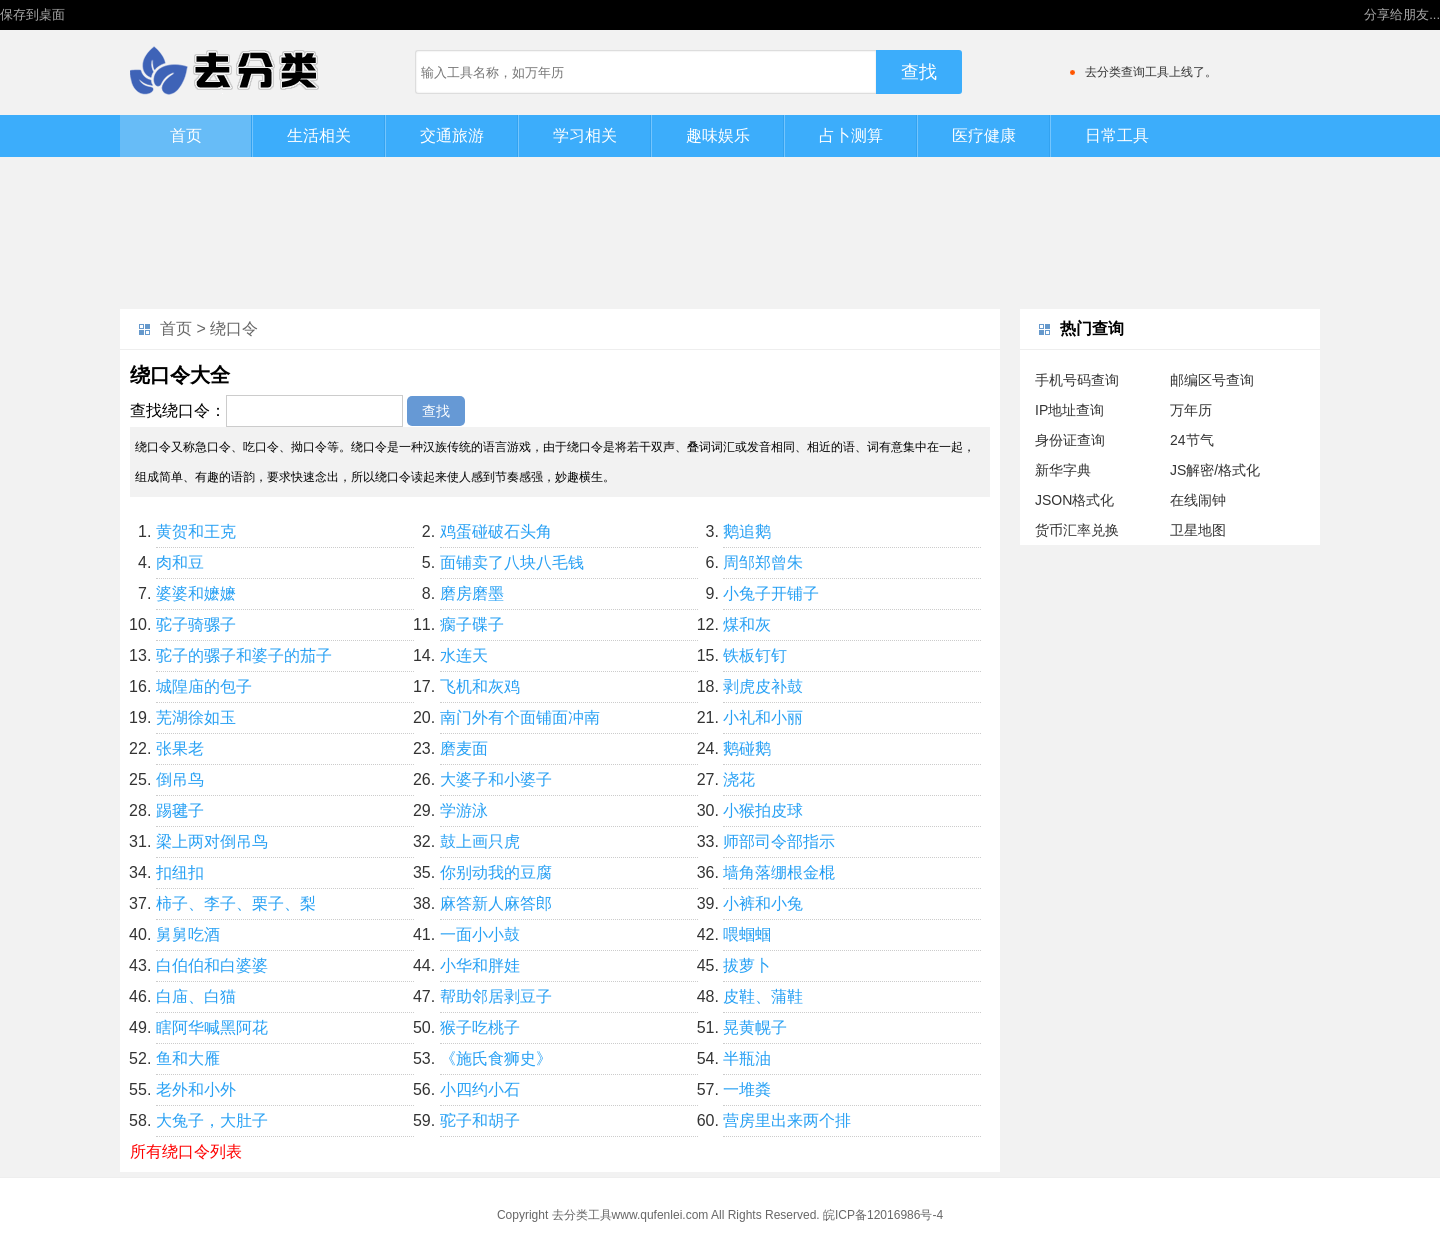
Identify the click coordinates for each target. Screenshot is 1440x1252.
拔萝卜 (747, 965)
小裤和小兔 (763, 903)
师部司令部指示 (779, 841)
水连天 (464, 655)
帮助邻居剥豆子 (496, 996)
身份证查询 (1070, 440)
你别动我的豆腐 (496, 872)
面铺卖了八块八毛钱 (512, 562)
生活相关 (319, 135)
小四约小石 (480, 1089)
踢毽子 (180, 810)
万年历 (1191, 410)
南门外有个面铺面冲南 (520, 717)
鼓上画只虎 (480, 841)
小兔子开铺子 (771, 593)
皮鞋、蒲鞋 (763, 996)
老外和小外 (196, 1089)
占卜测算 (851, 135)
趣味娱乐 (718, 135)
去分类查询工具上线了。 (1151, 72)
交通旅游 (452, 135)
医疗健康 (984, 135)
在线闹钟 (1198, 500)
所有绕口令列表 (186, 1151)
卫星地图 (1198, 530)
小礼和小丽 (763, 717)
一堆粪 (747, 1089)
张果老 (180, 748)
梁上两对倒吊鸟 (212, 841)
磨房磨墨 (472, 593)
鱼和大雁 (188, 1058)
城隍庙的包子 (204, 686)
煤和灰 (747, 624)
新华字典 (1063, 470)
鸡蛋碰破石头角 (496, 531)
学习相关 (585, 135)
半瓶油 (747, 1058)
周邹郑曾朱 (763, 562)
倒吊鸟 (180, 779)
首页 (186, 135)
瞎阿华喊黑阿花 (212, 1027)
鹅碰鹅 (747, 748)
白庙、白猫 (196, 996)
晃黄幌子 (755, 1027)
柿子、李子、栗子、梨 (236, 903)
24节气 (1192, 440)
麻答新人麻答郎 (496, 903)
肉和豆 (180, 562)
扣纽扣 (180, 872)
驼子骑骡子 (196, 624)
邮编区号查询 (1212, 380)
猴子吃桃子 (480, 1027)
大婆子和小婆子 (496, 779)
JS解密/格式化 (1215, 470)
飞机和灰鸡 (480, 686)
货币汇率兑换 (1077, 530)
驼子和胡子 (480, 1120)
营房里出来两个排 (787, 1120)
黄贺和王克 (196, 531)
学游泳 (464, 810)
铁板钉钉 (755, 655)
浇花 (739, 779)
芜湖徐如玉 (196, 717)
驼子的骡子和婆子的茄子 (244, 655)
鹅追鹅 (747, 531)
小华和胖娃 (480, 965)
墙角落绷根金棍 (779, 872)
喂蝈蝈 (747, 934)
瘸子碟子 (472, 624)
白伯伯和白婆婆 (212, 965)
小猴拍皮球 (763, 810)
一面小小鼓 (480, 934)
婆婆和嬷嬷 (196, 593)
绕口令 (234, 328)
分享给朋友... (1402, 14)
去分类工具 (582, 1215)
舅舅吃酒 (188, 934)
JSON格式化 (1074, 500)
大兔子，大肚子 (212, 1120)
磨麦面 (464, 748)
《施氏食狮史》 (496, 1058)
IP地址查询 (1069, 410)
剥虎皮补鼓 (763, 686)
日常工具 (1117, 135)
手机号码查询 (1077, 380)
